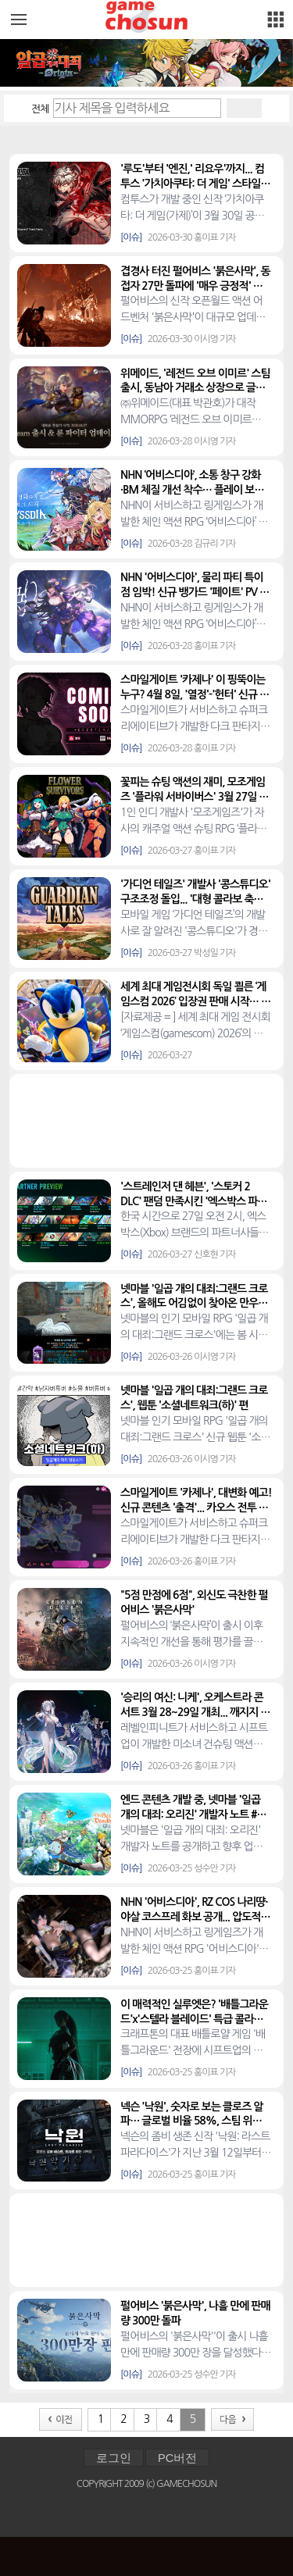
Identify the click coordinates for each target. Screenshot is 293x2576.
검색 (244, 108)
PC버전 (177, 2458)
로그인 (113, 2458)
